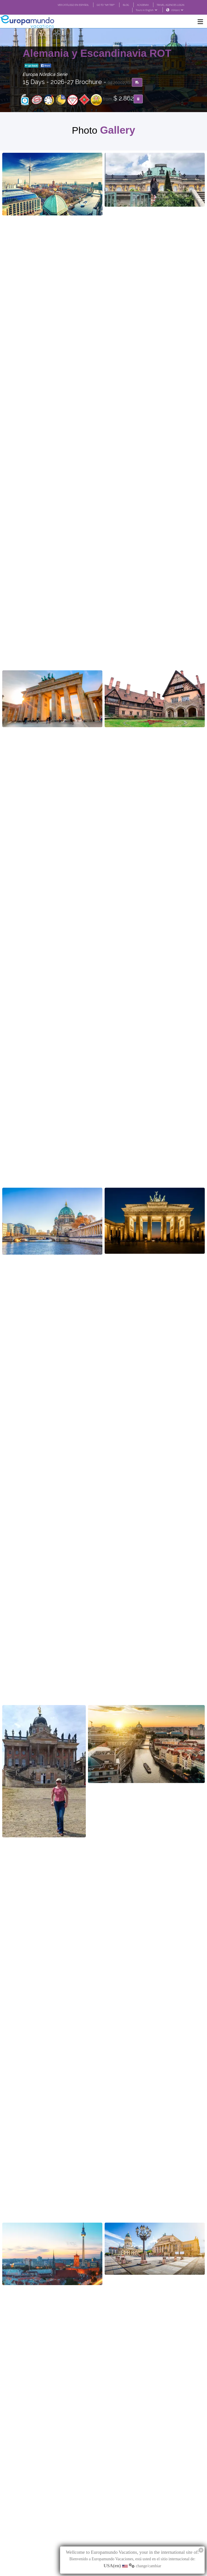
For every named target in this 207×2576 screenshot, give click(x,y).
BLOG (126, 5)
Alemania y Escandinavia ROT (97, 53)
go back (31, 65)
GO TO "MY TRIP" (106, 5)
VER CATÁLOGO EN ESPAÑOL (73, 5)
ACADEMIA (143, 5)
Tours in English (147, 10)
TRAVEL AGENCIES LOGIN (170, 5)
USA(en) (177, 10)
